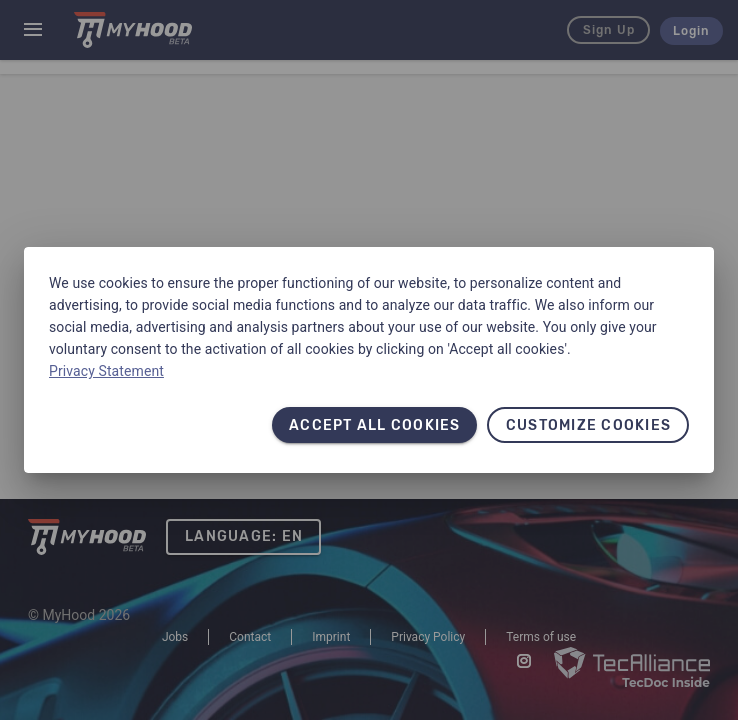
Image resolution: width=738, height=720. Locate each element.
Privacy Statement (106, 371)
